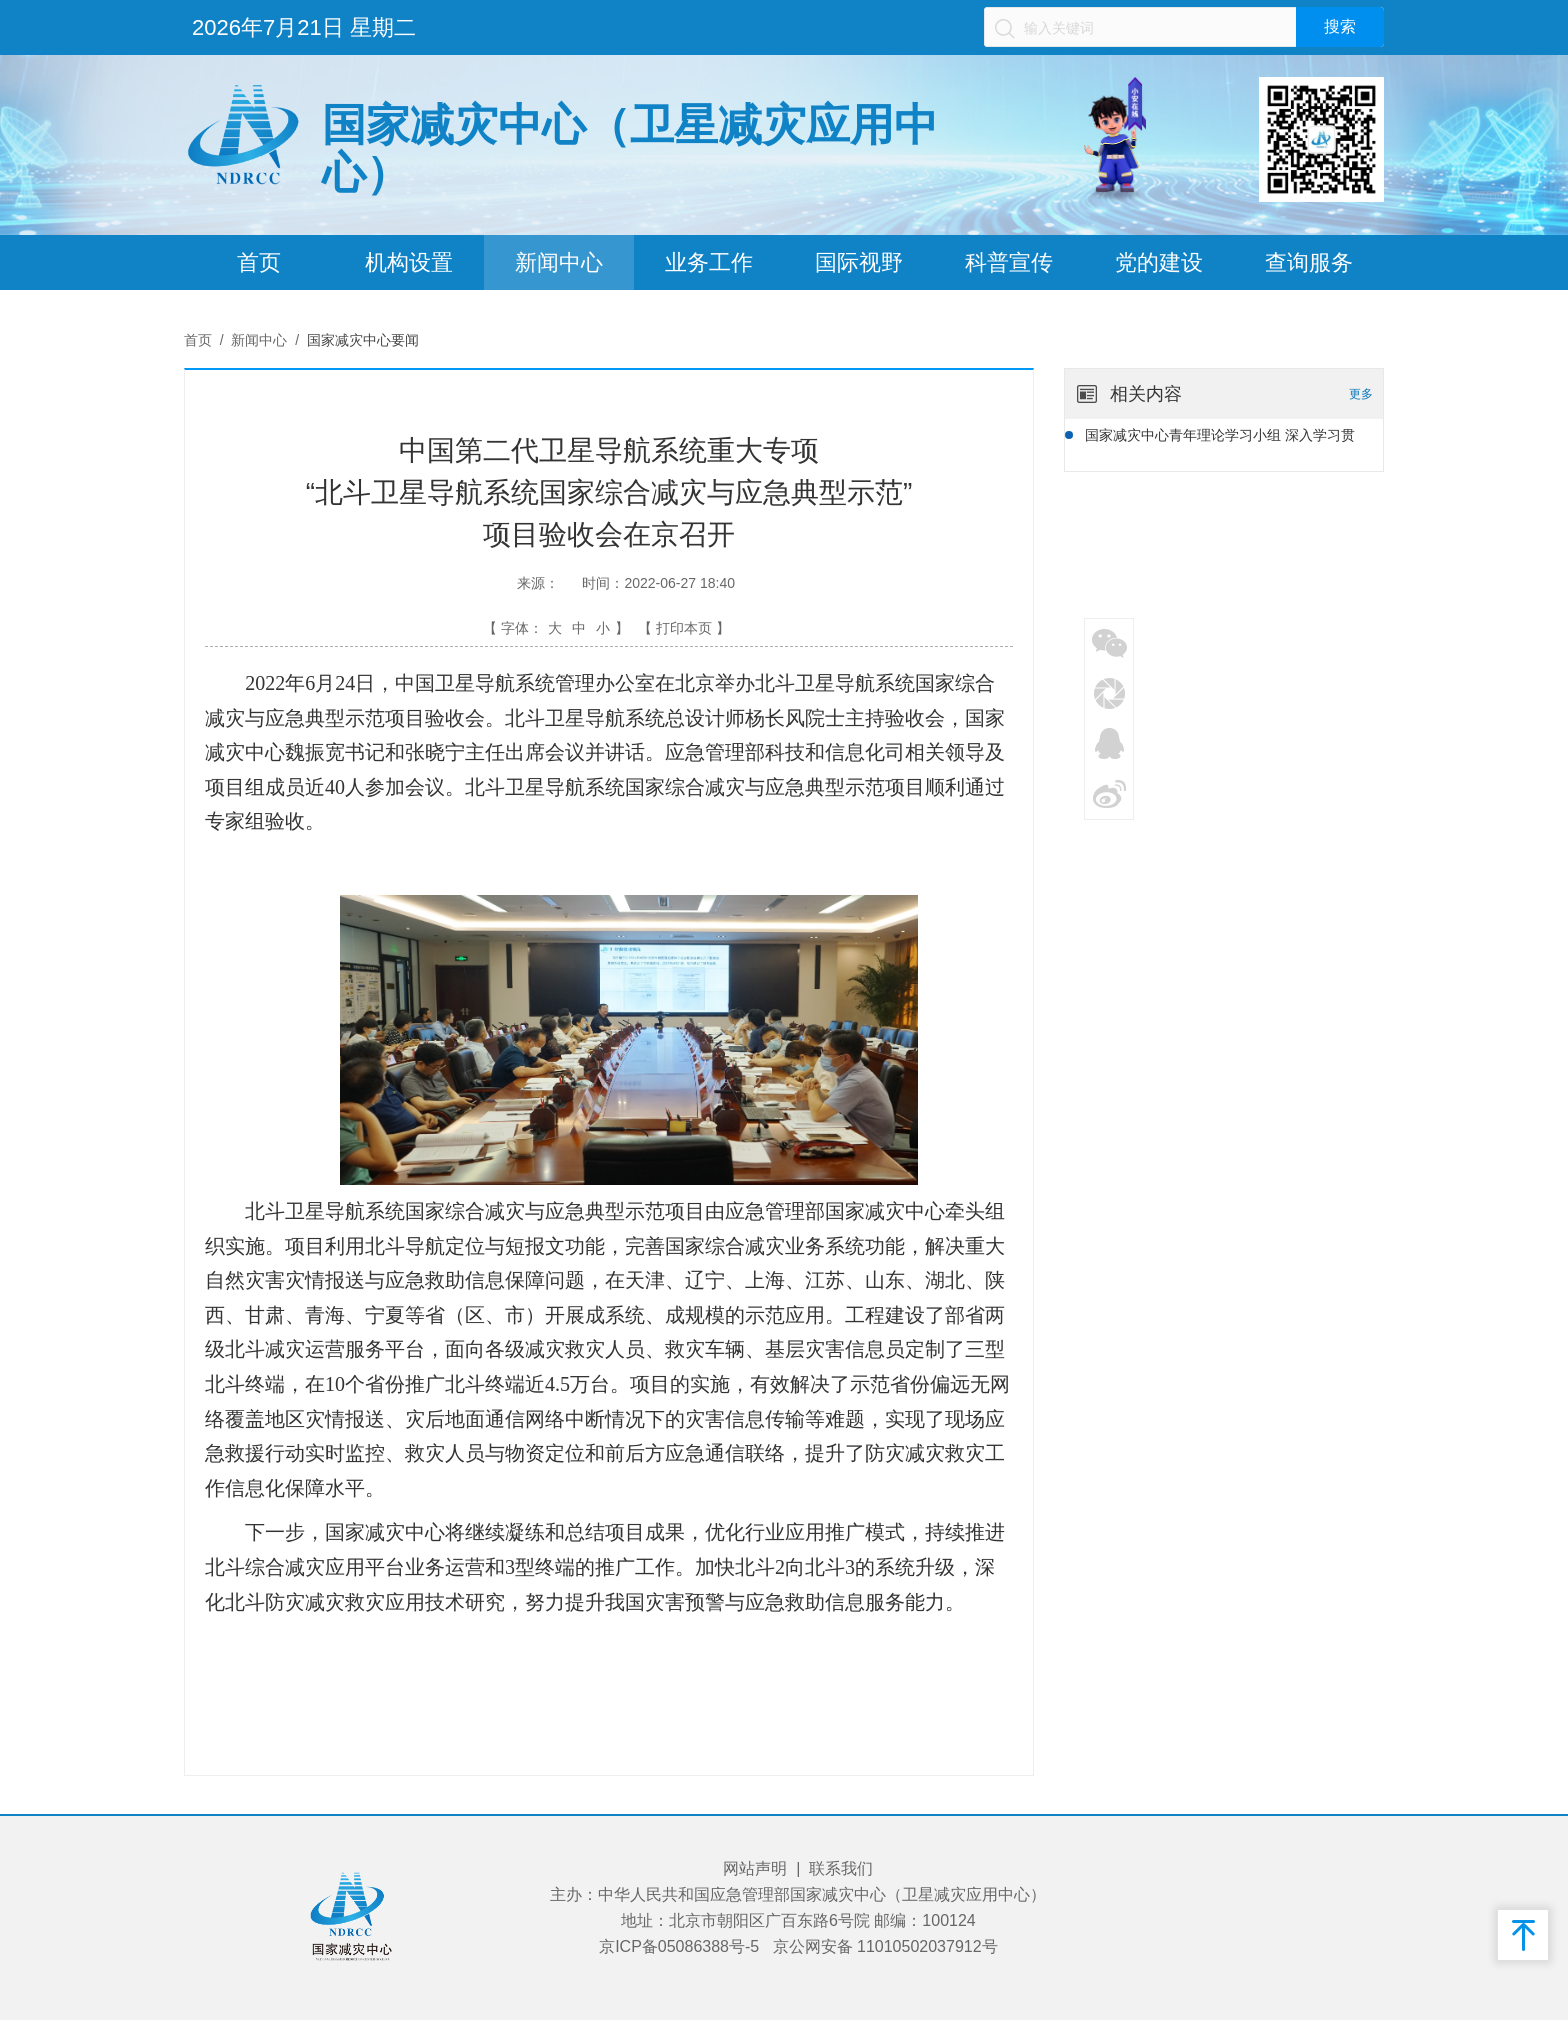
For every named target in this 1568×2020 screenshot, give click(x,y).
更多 (1361, 394)
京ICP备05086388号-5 (679, 1946)
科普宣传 (1009, 262)
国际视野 (859, 262)
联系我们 (841, 1868)
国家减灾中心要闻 (363, 340)
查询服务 (1309, 262)
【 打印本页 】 (684, 628)
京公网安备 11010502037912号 (885, 1946)
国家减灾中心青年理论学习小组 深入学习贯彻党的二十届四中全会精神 (1220, 438)
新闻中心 (559, 262)
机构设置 (409, 262)
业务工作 (709, 262)
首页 (259, 262)
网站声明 (755, 1868)
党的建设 (1159, 262)
